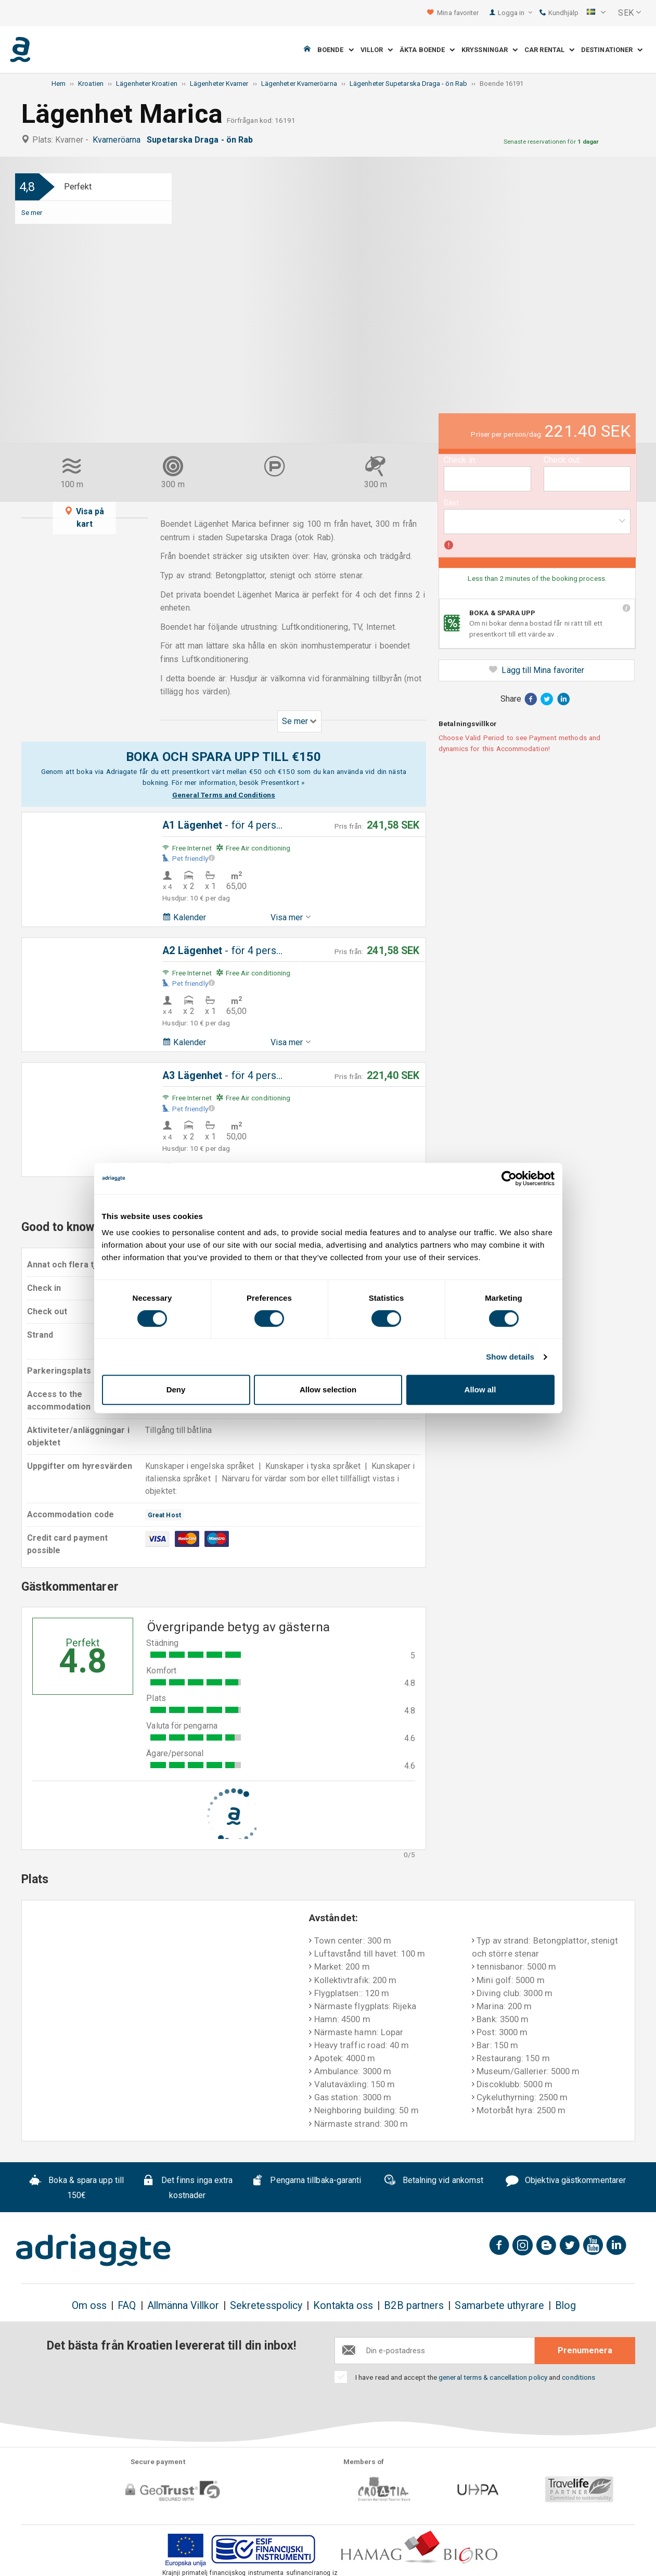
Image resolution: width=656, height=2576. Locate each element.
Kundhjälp (558, 13)
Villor (377, 50)
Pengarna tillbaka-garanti (306, 2181)
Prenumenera (585, 2350)
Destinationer (611, 50)
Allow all (480, 1389)
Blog (565, 2306)
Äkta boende (427, 50)
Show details (510, 1356)
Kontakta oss (343, 2306)
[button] (596, 13)
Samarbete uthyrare (499, 2306)
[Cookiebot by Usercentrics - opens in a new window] (509, 1178)
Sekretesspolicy (266, 2306)
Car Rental (549, 50)
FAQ (127, 2306)
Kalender (184, 917)
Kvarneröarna (119, 140)
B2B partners (414, 2306)
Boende (335, 50)
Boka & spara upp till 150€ (76, 2187)
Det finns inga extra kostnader (187, 2187)
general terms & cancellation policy (493, 2377)
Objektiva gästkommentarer (566, 2181)
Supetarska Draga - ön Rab (202, 140)
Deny (176, 1389)
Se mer (32, 212)
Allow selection (328, 1389)
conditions (578, 2377)
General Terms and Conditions (223, 795)
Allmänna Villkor (183, 2306)
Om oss (89, 2306)
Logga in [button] (515, 13)
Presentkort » (282, 782)
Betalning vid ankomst (433, 2181)
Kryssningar (489, 50)
